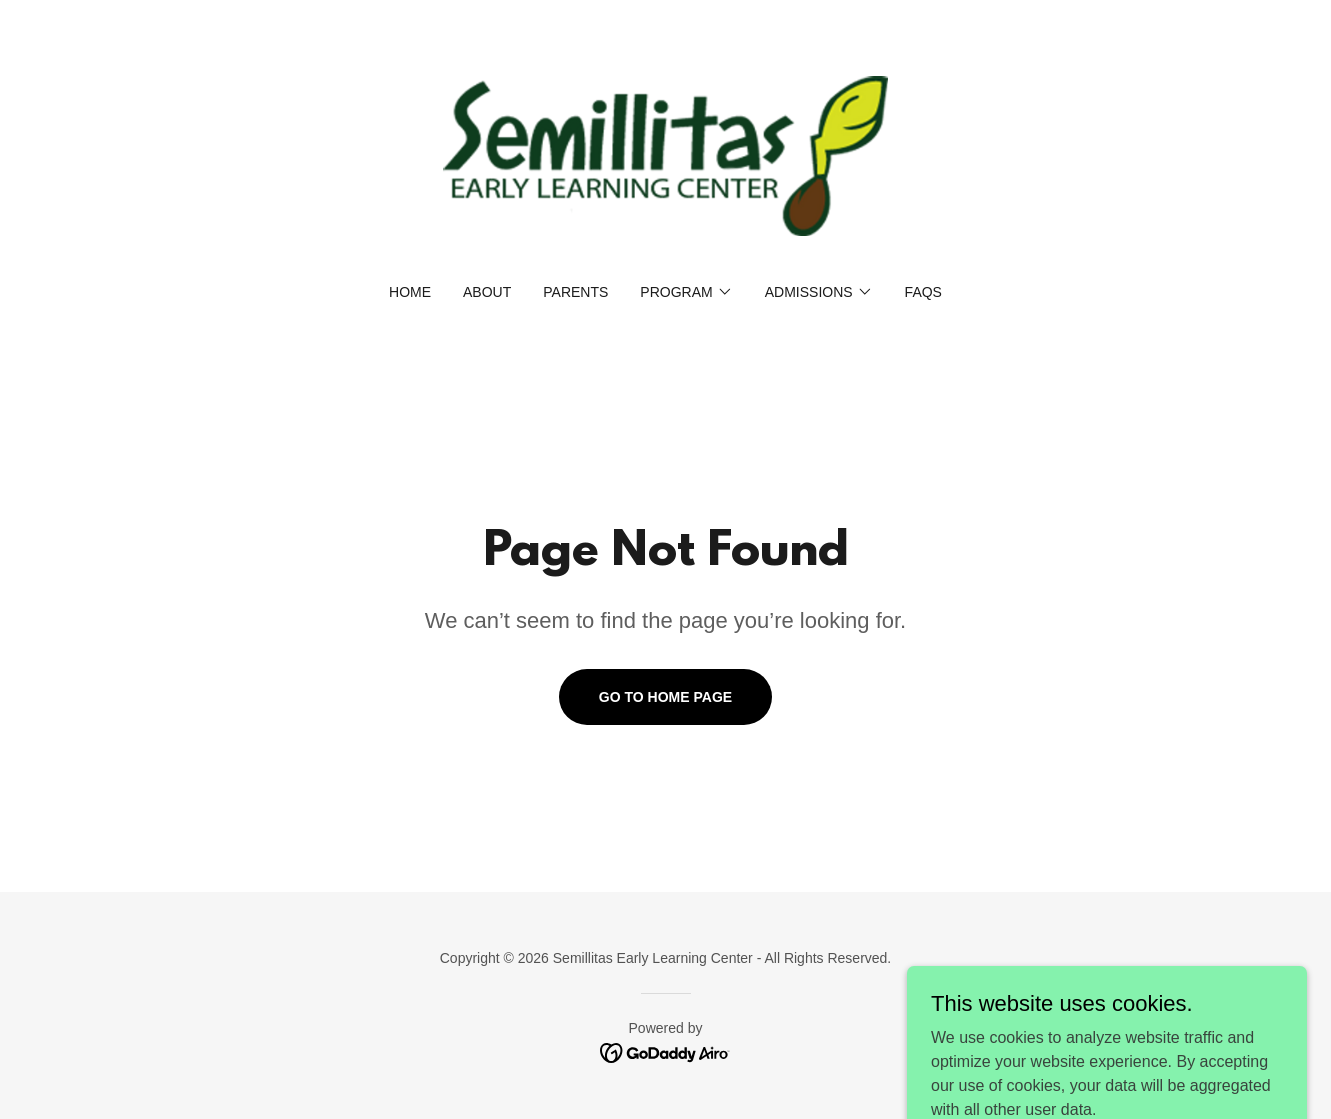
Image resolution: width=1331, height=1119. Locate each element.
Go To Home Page (665, 697)
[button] (686, 292)
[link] (665, 154)
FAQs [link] (923, 292)
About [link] (487, 292)
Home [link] (410, 292)
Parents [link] (575, 292)
